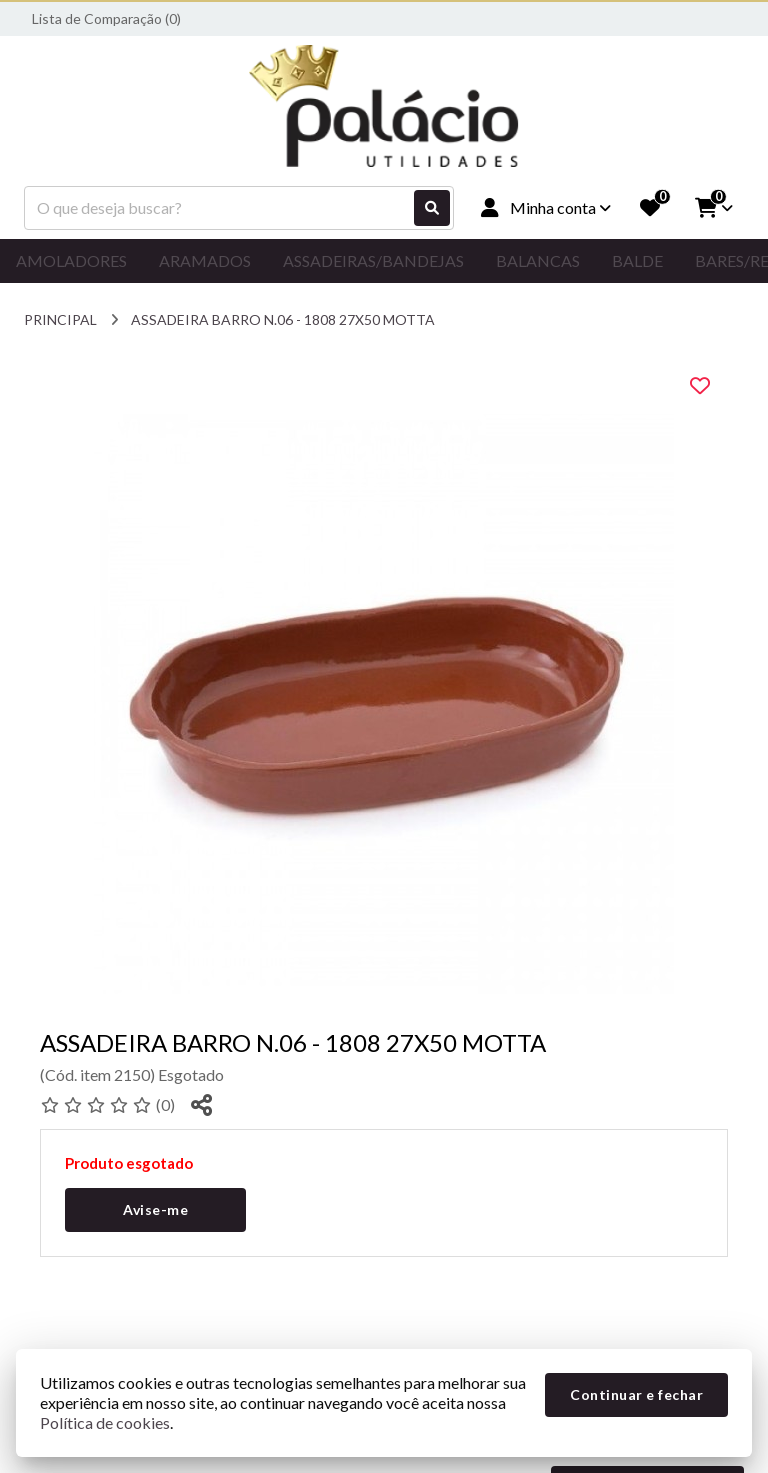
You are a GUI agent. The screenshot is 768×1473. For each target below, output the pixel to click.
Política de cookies (105, 1422)
